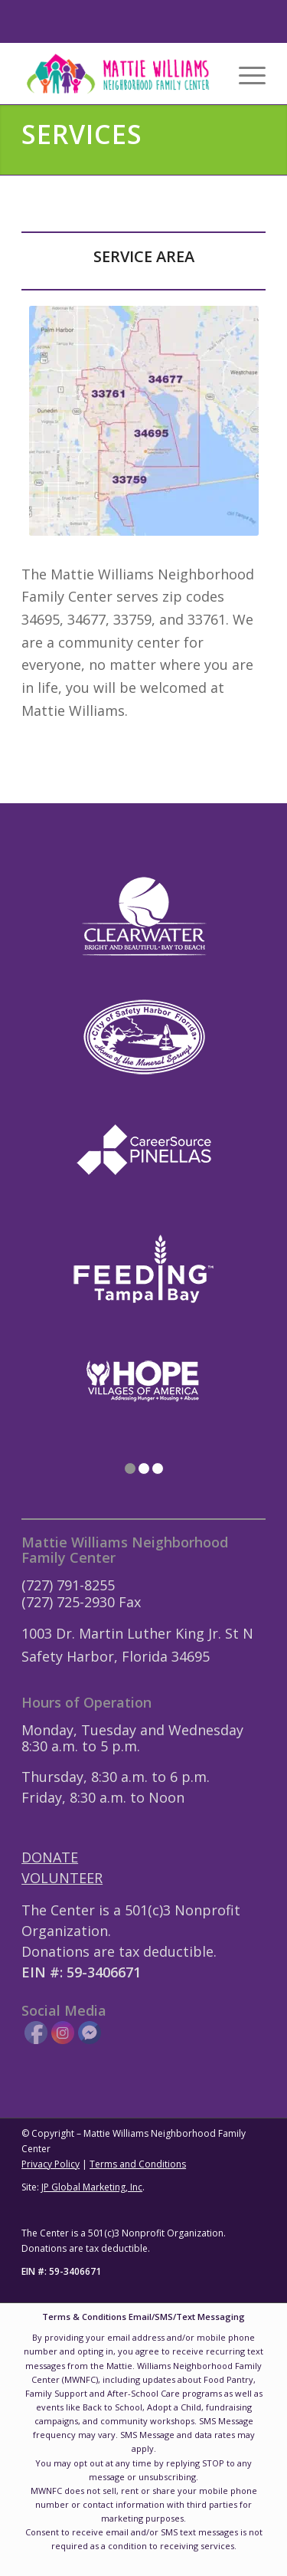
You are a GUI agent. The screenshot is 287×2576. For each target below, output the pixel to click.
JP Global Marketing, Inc (91, 2187)
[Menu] (244, 73)
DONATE (49, 1857)
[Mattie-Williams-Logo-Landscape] (119, 73)
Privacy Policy (50, 2164)
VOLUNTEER (62, 1878)
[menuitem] (244, 73)
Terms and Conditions (138, 2164)
